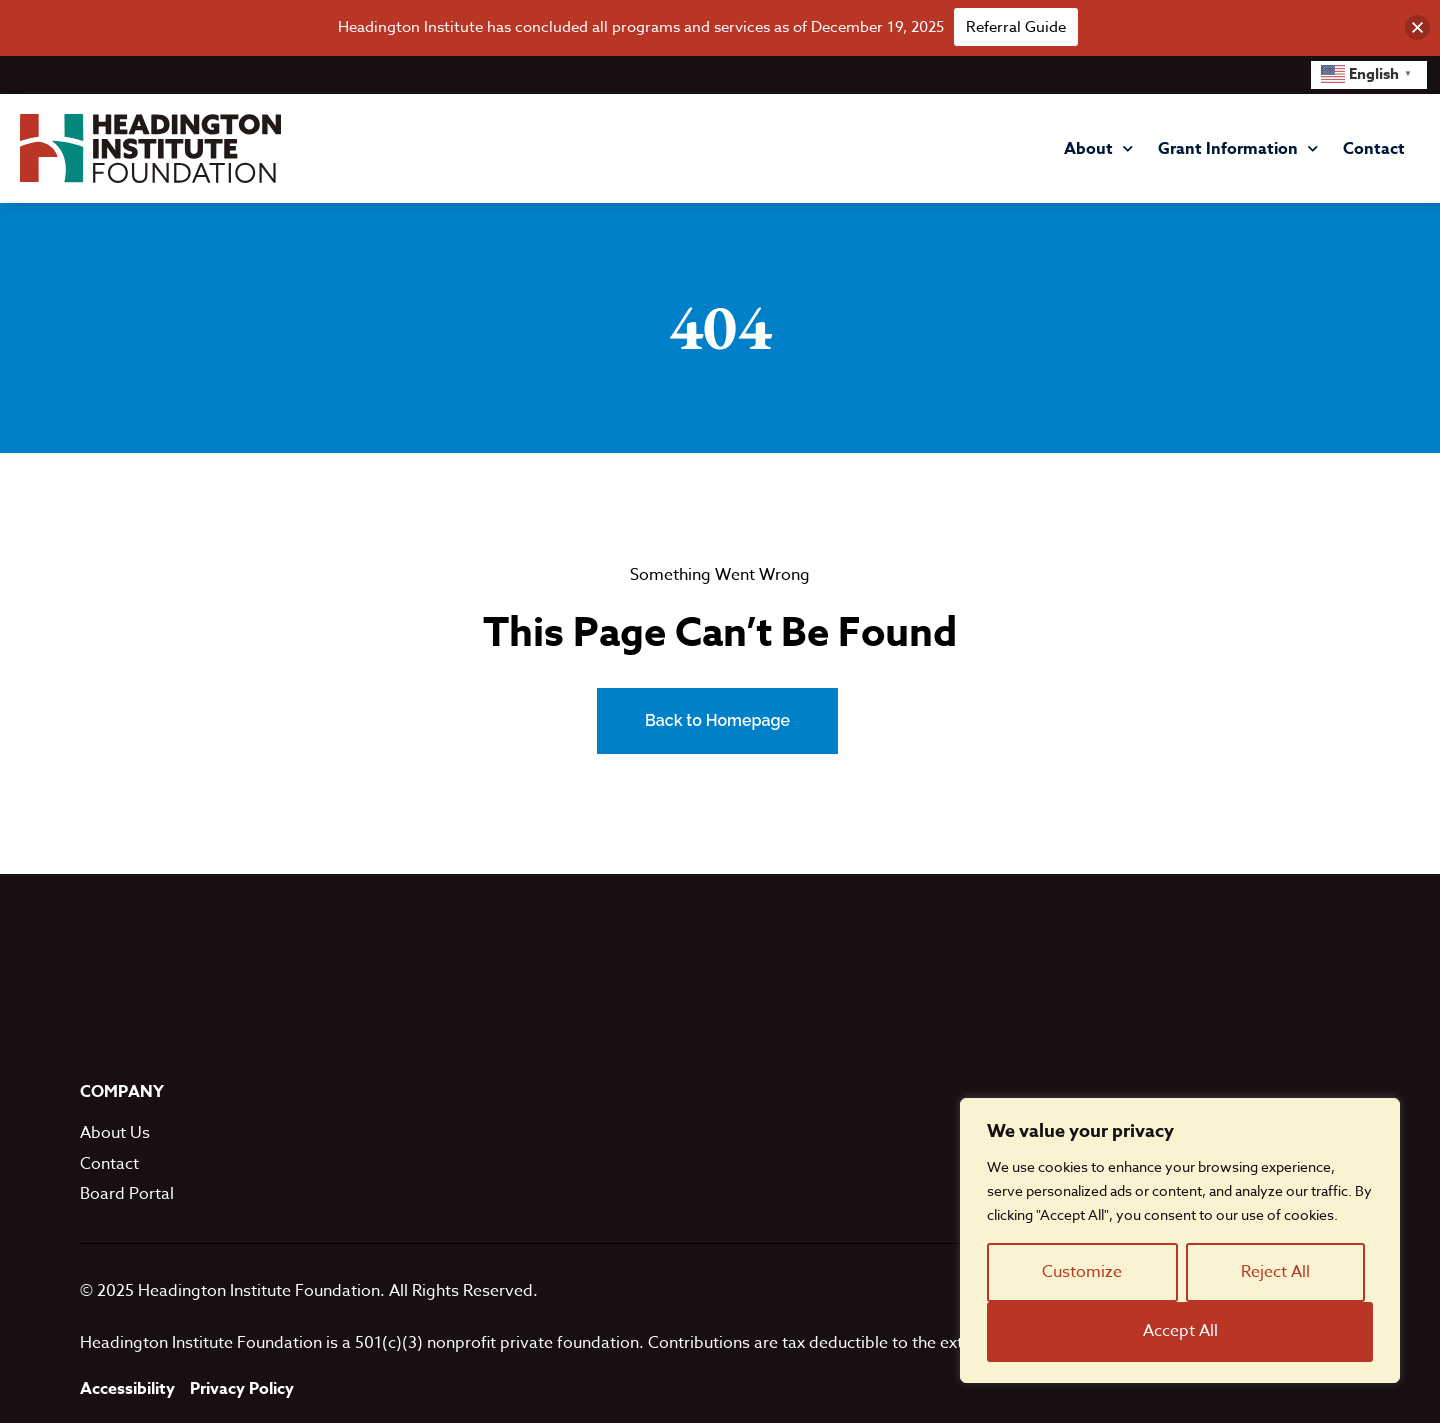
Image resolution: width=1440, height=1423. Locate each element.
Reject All (1275, 1272)
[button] (1417, 27)
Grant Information (1238, 148)
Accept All (1180, 1331)
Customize (1082, 1272)
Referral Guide (1016, 27)
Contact (1374, 149)
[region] (1180, 1240)
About (1098, 148)
